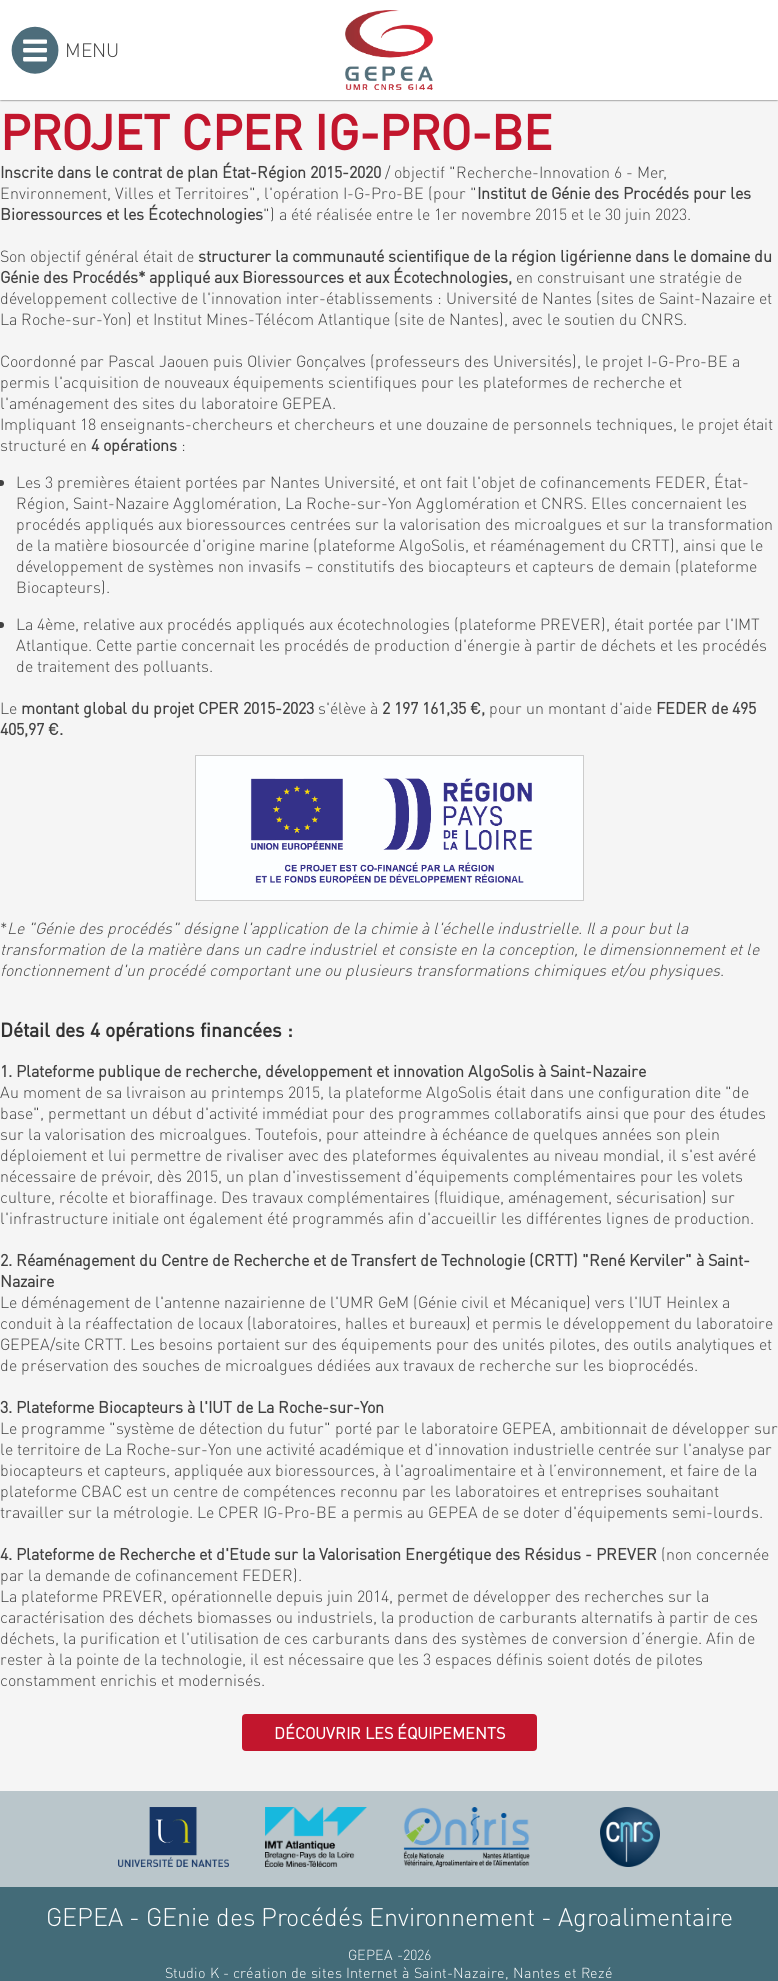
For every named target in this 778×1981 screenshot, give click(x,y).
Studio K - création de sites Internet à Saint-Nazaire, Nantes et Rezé (389, 1972)
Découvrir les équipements (389, 1732)
